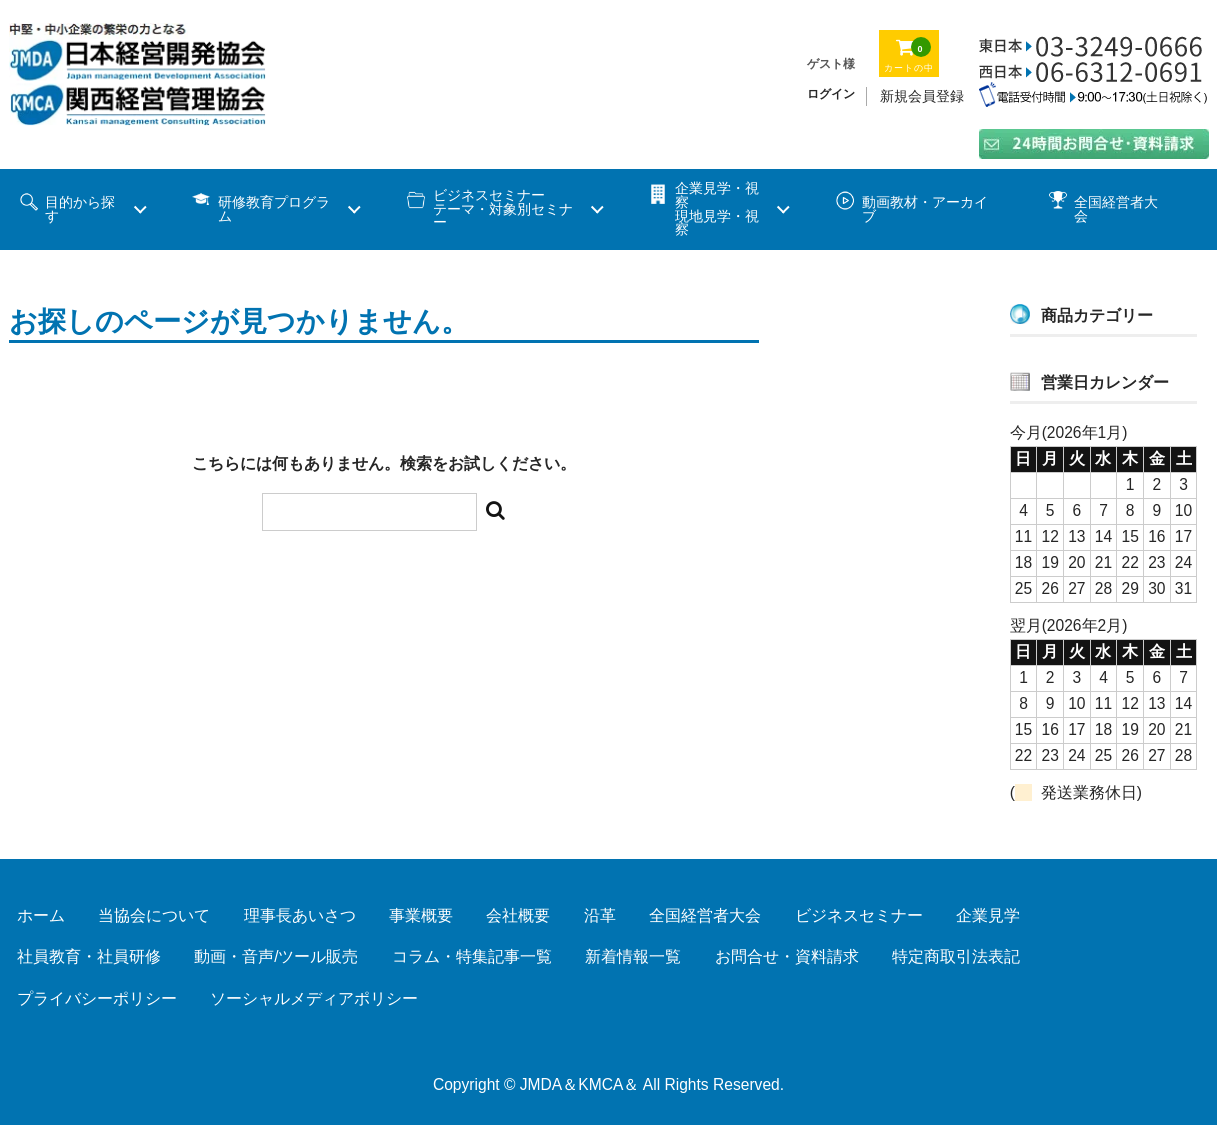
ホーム (41, 915)
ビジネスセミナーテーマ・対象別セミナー (503, 209)
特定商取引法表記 (956, 956)
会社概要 (518, 915)
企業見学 (988, 915)
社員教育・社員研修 (89, 956)
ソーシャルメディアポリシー (314, 998)
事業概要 (421, 915)
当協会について (154, 915)
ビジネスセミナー (859, 915)
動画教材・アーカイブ (925, 209)
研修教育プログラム (274, 209)
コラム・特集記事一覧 (472, 956)
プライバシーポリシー (97, 998)
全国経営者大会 (1116, 209)
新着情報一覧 (633, 956)
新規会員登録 (922, 96)
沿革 (600, 915)
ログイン (831, 94)
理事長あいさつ (300, 915)
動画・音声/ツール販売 (276, 956)
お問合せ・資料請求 (787, 956)
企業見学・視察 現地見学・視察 (717, 209)
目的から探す (80, 209)
